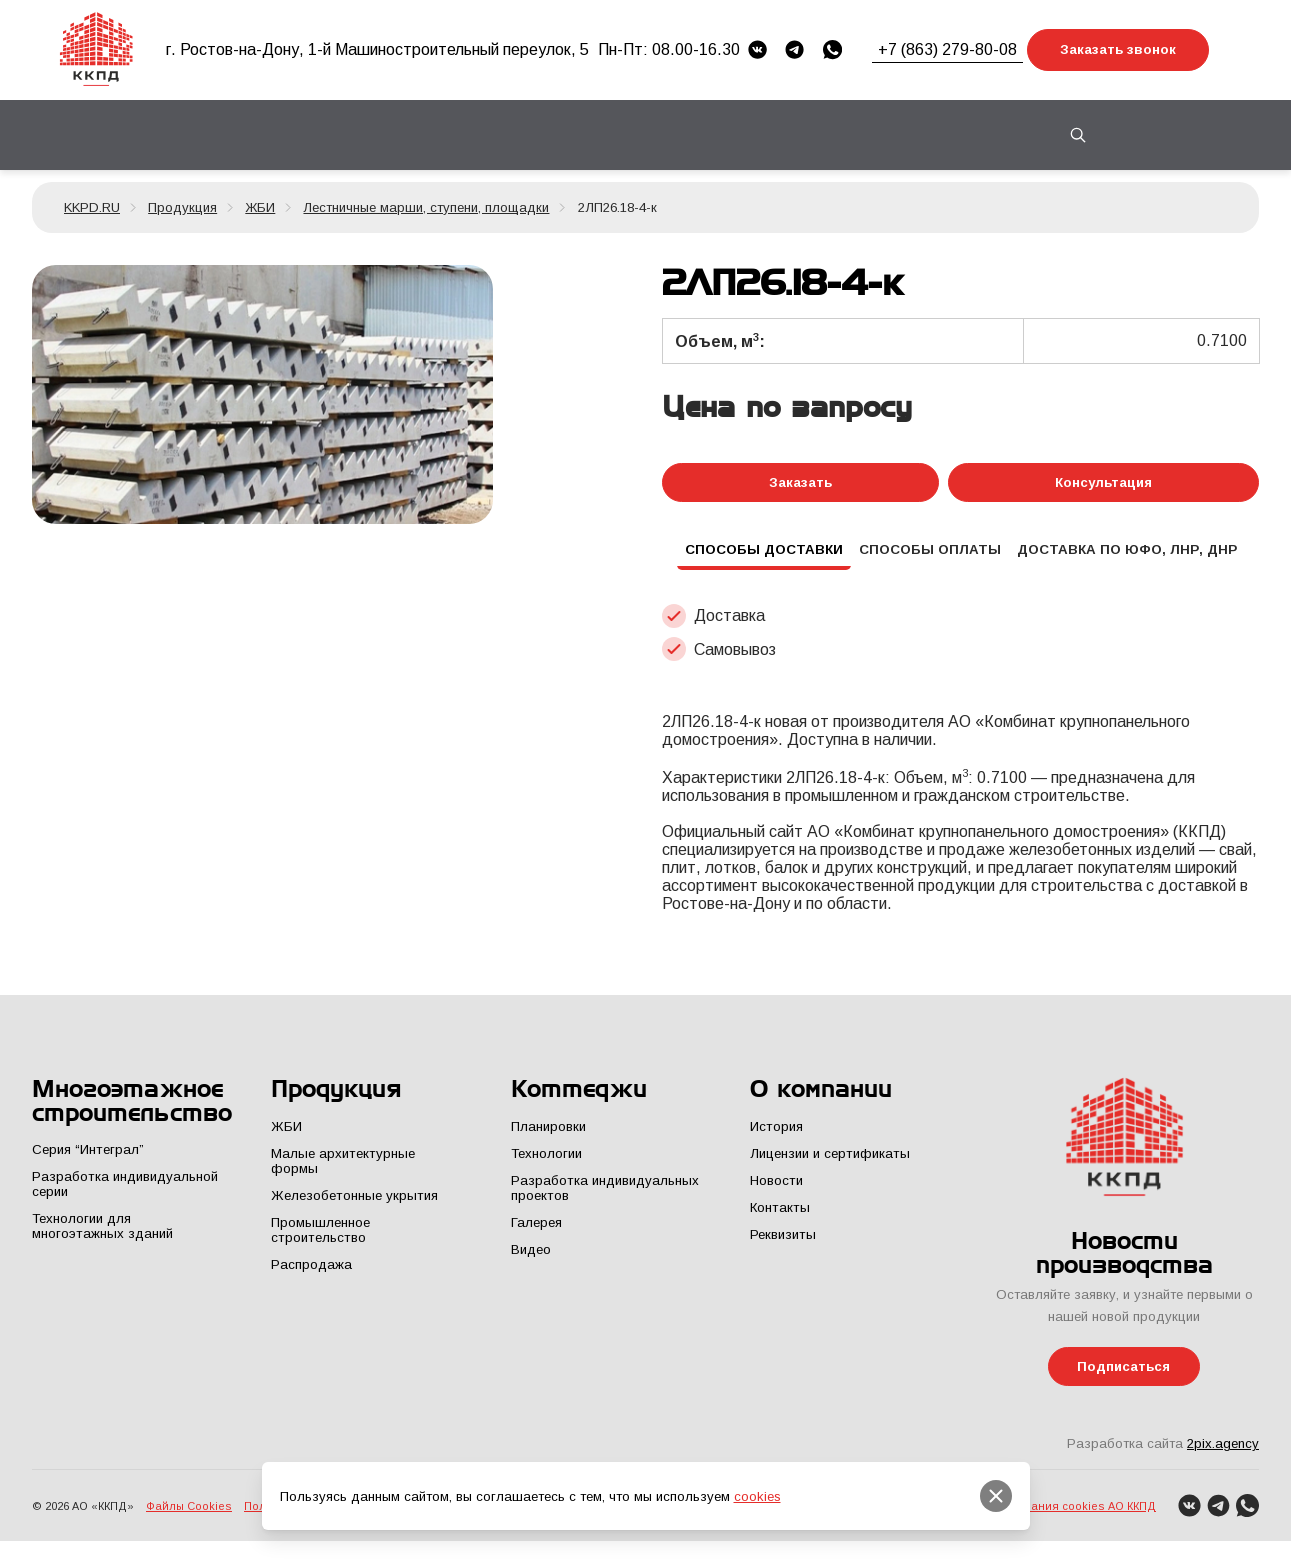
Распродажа (311, 1274)
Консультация (1103, 483)
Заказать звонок (1118, 49)
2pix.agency (1223, 1456)
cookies (757, 1496)
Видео (531, 1259)
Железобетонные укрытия (352, 1205)
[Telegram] (794, 49)
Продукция (182, 207)
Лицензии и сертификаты (828, 1163)
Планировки (548, 1136)
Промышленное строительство (320, 1240)
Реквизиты (782, 1244)
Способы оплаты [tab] (929, 556)
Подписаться (1124, 1377)
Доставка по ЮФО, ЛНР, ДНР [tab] (1134, 556)
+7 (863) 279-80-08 (947, 49)
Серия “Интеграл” (87, 1160)
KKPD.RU (92, 207)
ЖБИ (260, 207)
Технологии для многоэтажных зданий (101, 1237)
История (776, 1136)
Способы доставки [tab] (755, 556)
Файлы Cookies (189, 1522)
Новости (776, 1190)
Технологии (546, 1163)
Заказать (800, 483)
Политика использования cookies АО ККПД (1036, 1522)
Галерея (536, 1232)
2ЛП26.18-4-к (617, 207)
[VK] (757, 49)
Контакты (959, 134)
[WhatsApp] (832, 49)
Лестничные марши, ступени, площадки (426, 207)
